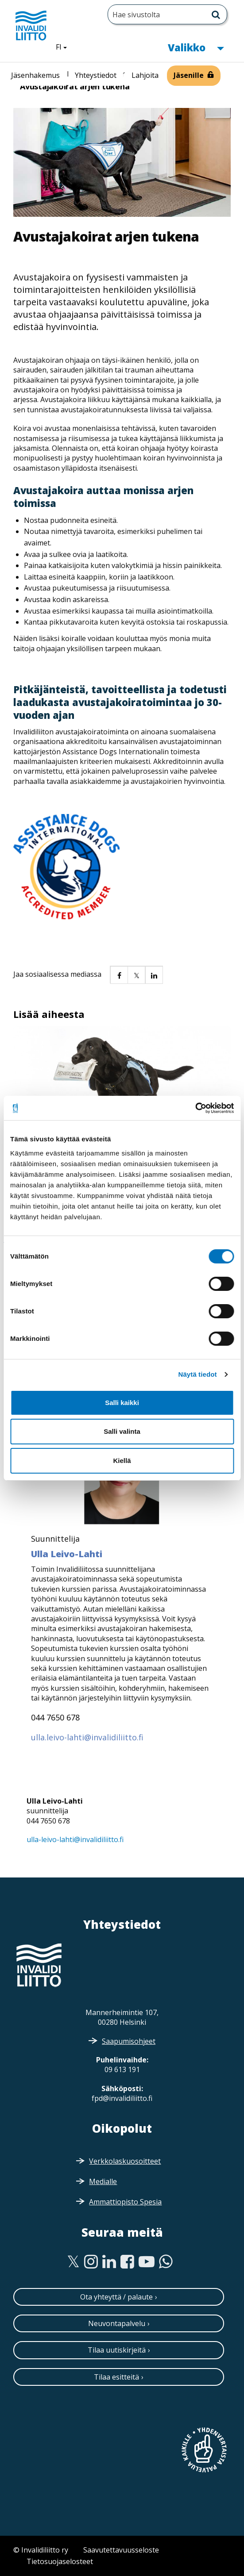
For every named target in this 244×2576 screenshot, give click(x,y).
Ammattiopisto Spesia (125, 2202)
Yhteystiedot (95, 75)
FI (64, 46)
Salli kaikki (122, 1402)
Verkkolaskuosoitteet (125, 2161)
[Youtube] (147, 2262)
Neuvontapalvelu (116, 2323)
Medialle (103, 2181)
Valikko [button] (195, 46)
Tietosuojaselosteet (60, 2561)
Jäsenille (189, 75)
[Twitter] (73, 2262)
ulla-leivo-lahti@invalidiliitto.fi (75, 1839)
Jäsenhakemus (35, 75)
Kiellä (122, 1460)
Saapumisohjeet (128, 2041)
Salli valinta (122, 1431)
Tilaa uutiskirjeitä (117, 2350)
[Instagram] (91, 2262)
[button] (119, 974)
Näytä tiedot (197, 1374)
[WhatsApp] (166, 2262)
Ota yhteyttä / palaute (116, 2297)
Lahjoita (145, 75)
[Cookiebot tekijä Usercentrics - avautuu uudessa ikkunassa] (195, 1108)
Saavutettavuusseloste (121, 2550)
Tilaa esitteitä (116, 2377)
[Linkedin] (109, 2262)
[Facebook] (127, 2262)
